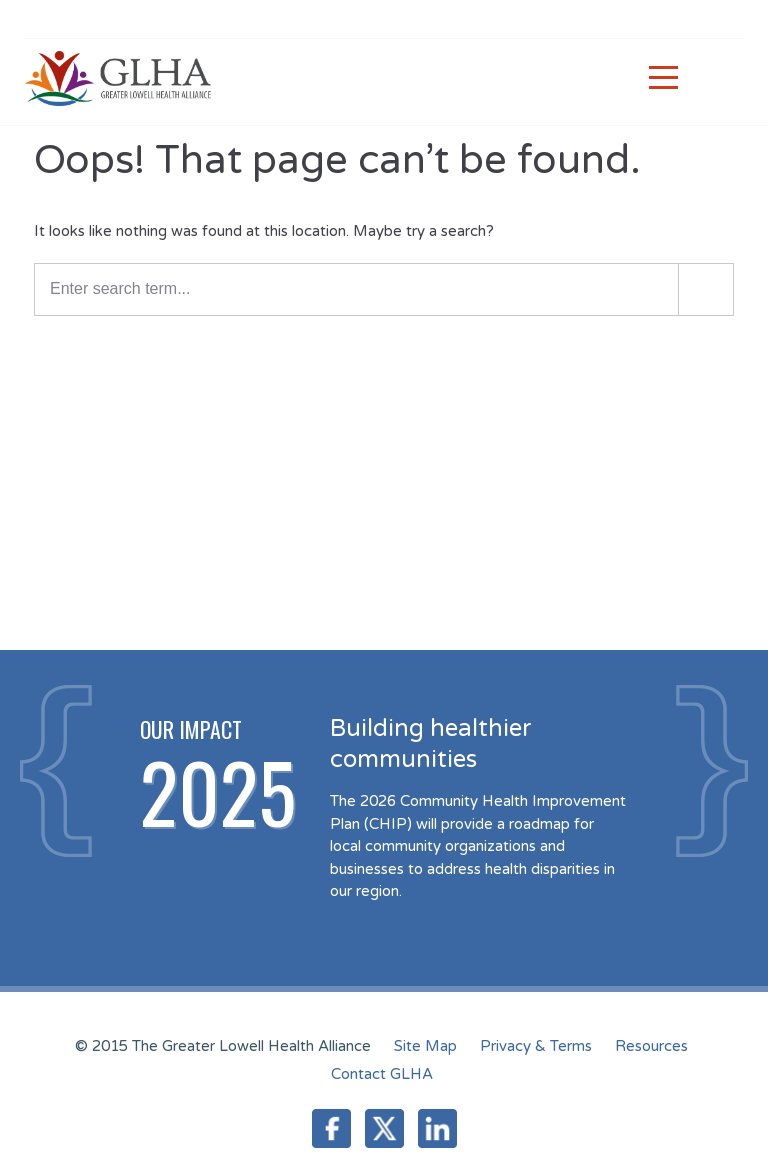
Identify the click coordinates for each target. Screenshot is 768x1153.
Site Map (425, 1046)
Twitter (384, 1128)
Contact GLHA (382, 1074)
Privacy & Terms (536, 1046)
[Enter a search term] (384, 289)
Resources (651, 1046)
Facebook (331, 1128)
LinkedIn (437, 1128)
